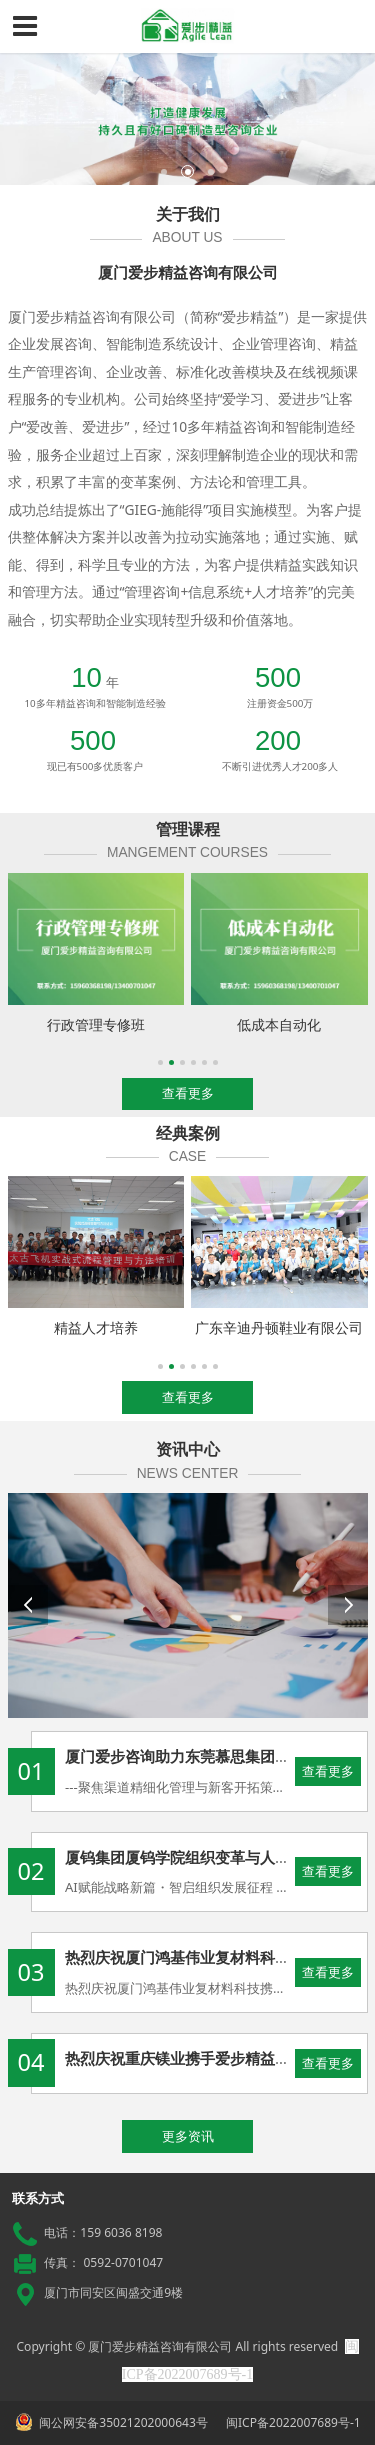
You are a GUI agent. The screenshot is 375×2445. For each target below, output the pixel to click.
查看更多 (328, 1771)
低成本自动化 (279, 1024)
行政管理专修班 (96, 1024)
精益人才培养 (96, 1327)
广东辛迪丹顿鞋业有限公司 (279, 1327)
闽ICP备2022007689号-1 (292, 2422)
